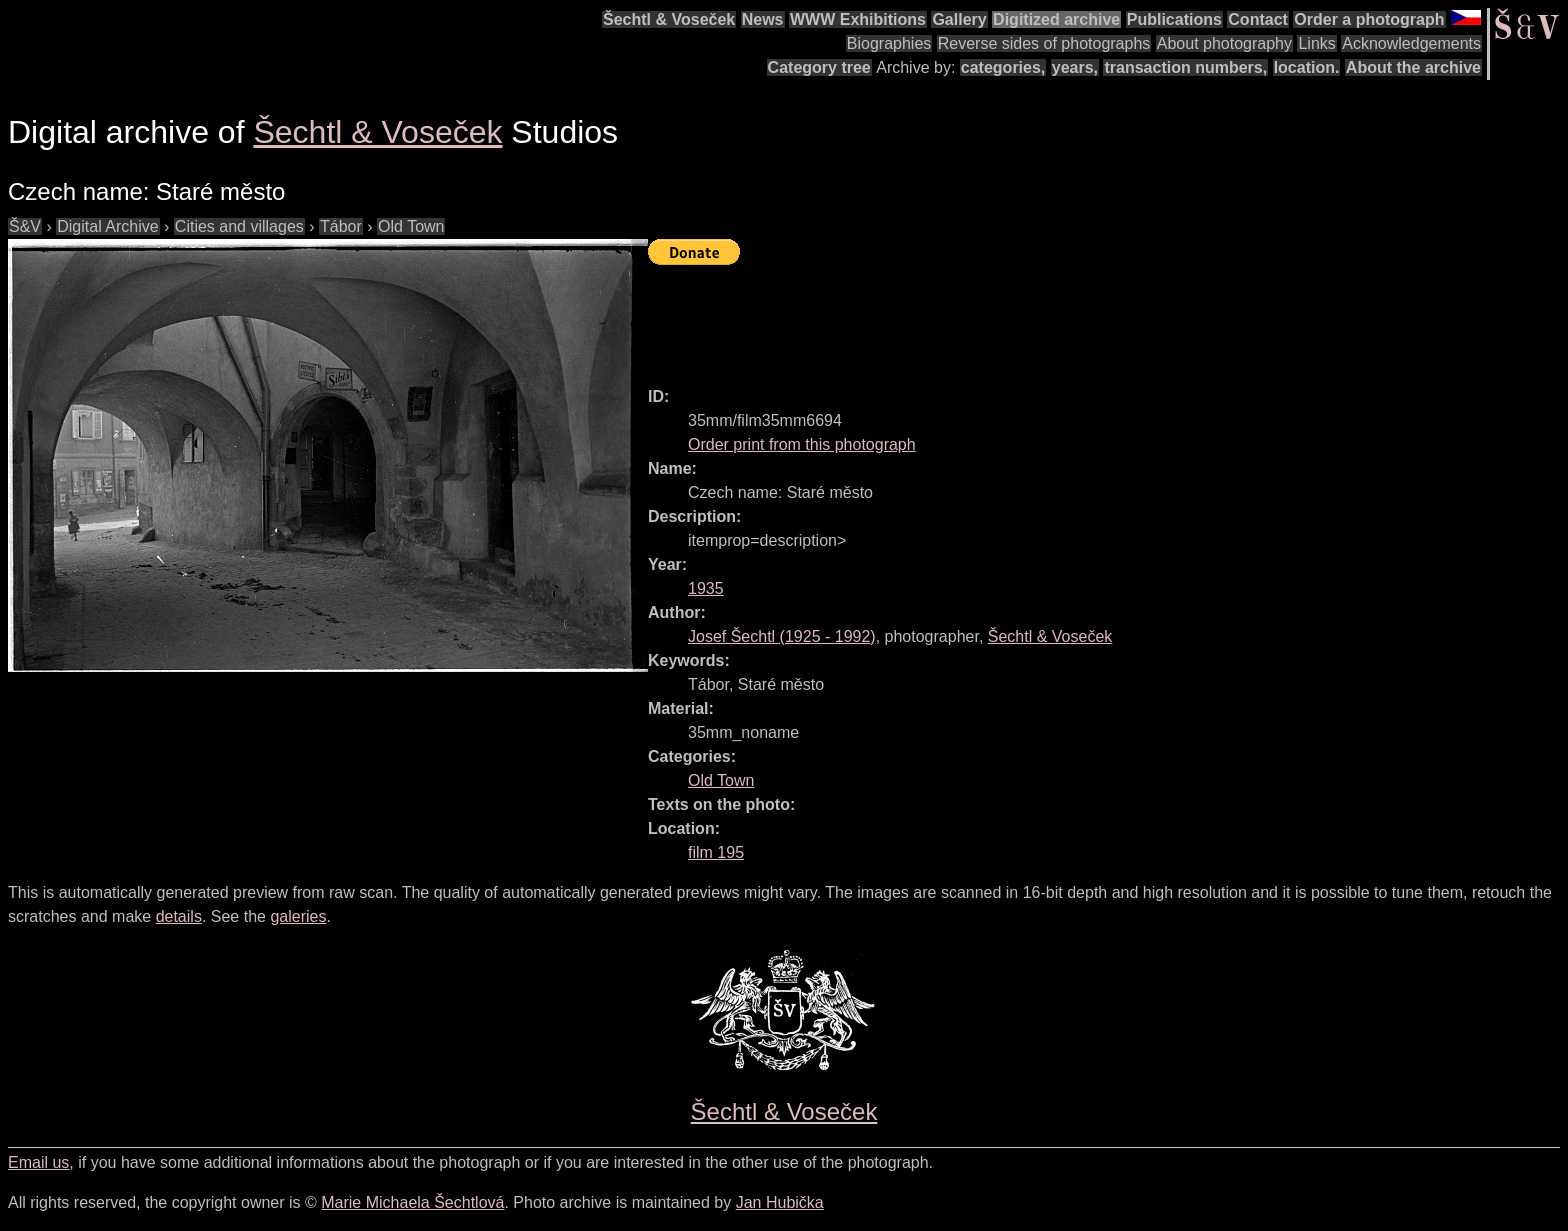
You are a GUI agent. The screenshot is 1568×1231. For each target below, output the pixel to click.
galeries (298, 916)
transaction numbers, (1185, 67)
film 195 (716, 852)
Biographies (889, 43)
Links (1316, 43)
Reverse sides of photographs (1044, 43)
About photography (1224, 43)
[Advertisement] (1012, 317)
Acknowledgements (1411, 43)
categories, (1003, 67)
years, (1075, 67)
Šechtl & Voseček (669, 19)
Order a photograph (1369, 19)
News (763, 19)
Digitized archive (1056, 19)
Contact (1258, 19)
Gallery (959, 19)
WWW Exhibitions (858, 19)
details (179, 916)
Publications (1174, 19)
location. (1307, 67)
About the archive (1413, 67)
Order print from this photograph (802, 444)
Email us (38, 1162)
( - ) (782, 636)
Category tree (819, 67)
